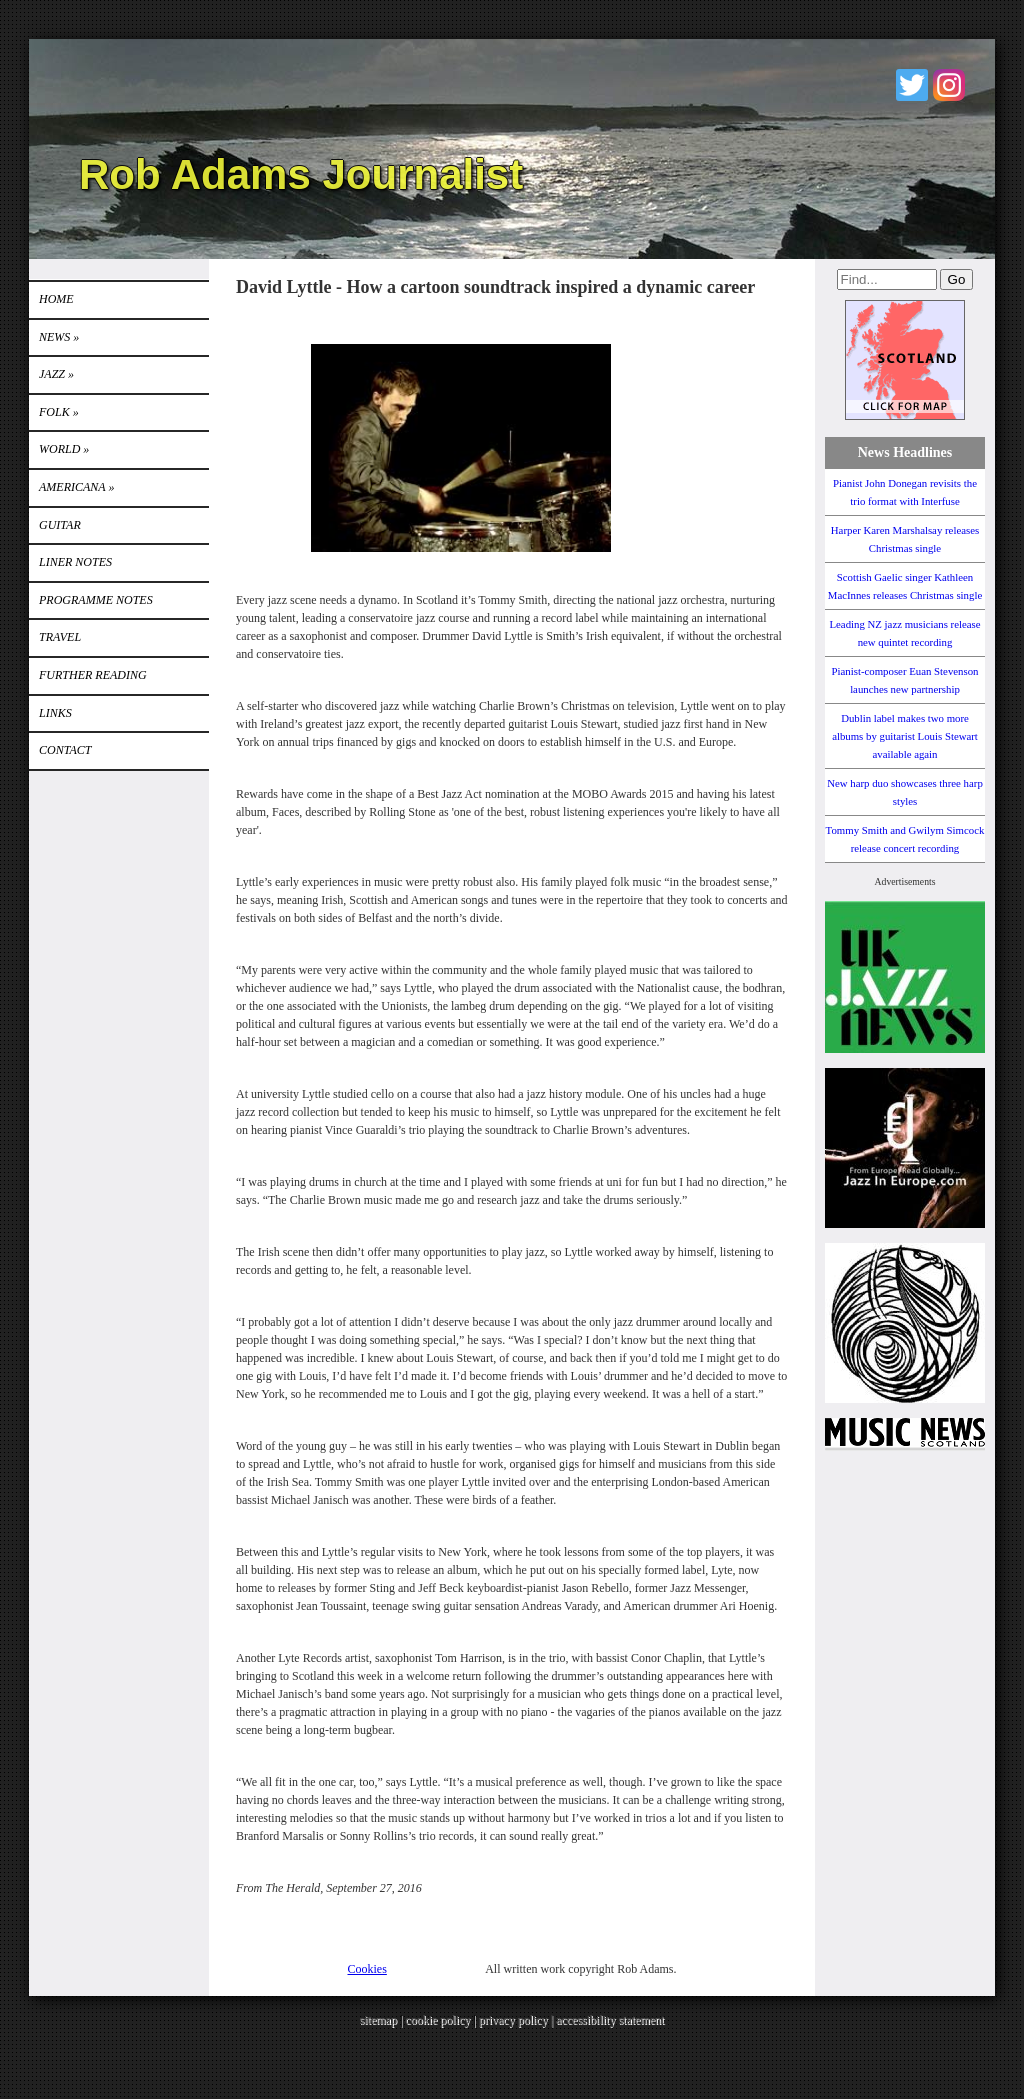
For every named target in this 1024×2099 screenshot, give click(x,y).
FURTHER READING (93, 675)
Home (56, 299)
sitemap (378, 2020)
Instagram (949, 85)
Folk (59, 412)
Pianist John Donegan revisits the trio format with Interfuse (905, 492)
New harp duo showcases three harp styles (905, 792)
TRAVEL (60, 637)
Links (55, 713)
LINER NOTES (75, 562)
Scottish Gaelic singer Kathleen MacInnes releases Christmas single (905, 586)
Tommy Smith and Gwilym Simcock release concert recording (905, 839)
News (59, 337)
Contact (65, 750)
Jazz (56, 374)
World (64, 449)
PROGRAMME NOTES (96, 600)
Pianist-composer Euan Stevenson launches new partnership (905, 680)
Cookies (367, 1969)
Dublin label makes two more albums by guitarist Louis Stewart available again (905, 736)
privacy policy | (517, 2020)
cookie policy (437, 2020)
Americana (76, 487)
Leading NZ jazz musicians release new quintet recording (904, 633)
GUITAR (60, 525)
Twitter (912, 85)
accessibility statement (610, 2020)
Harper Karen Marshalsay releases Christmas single (905, 539)
